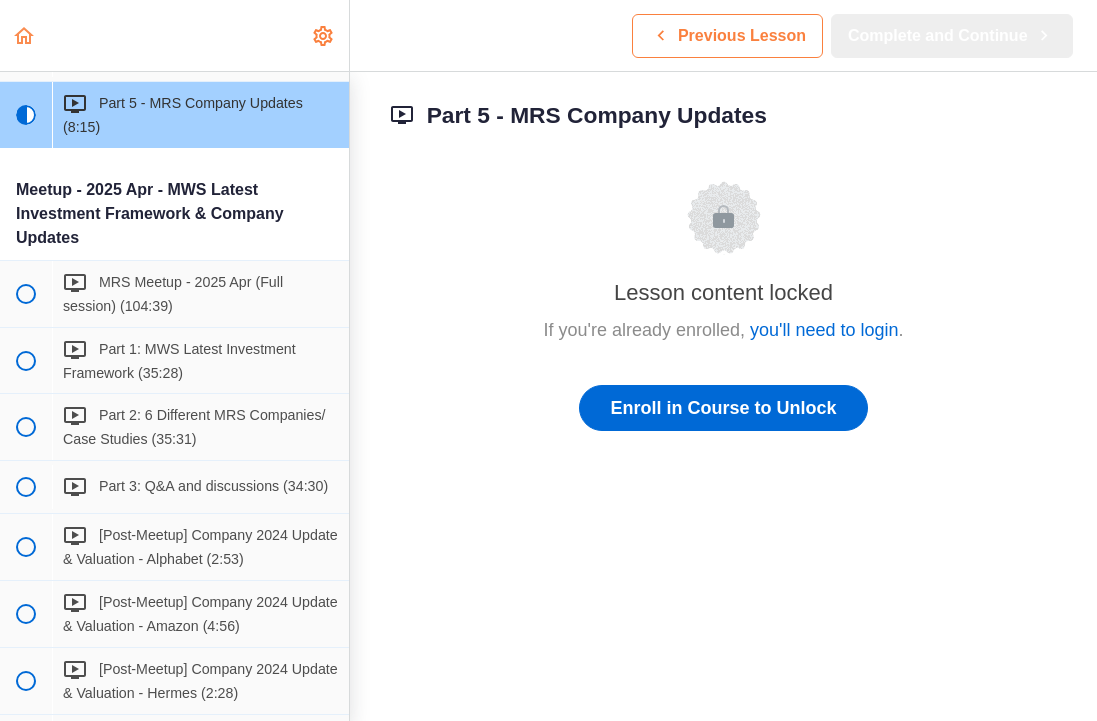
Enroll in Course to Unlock (723, 408)
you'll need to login (824, 330)
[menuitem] (324, 35)
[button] (25, 35)
